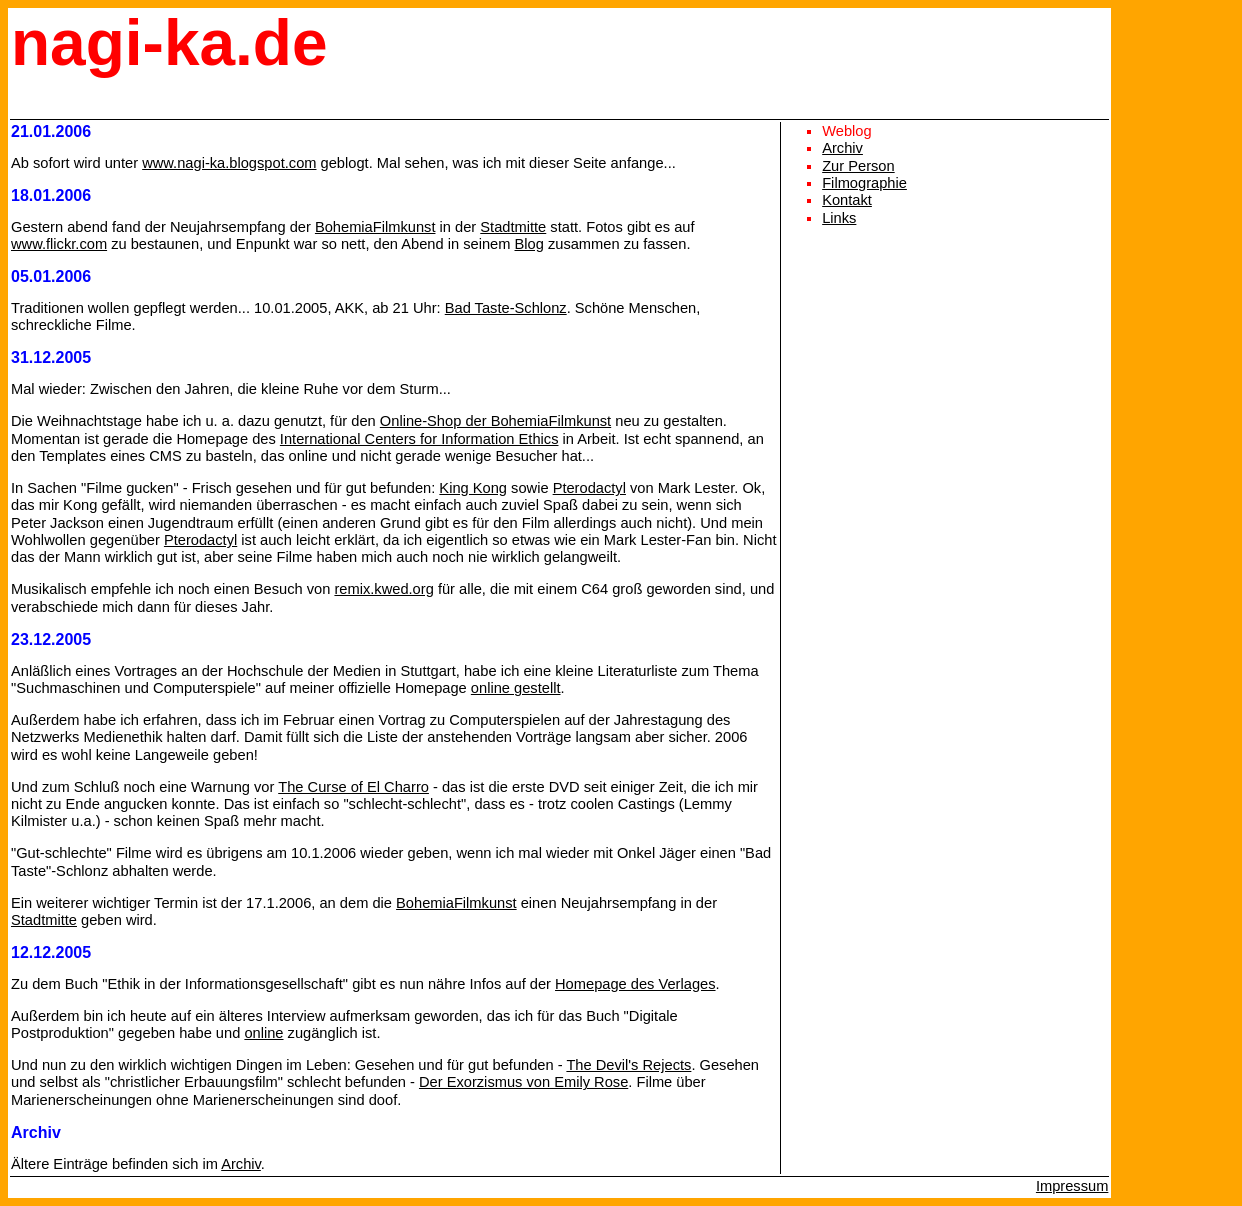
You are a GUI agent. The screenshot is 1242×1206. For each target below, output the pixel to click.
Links (839, 218)
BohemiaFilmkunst (375, 227)
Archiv (241, 1164)
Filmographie (864, 183)
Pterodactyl (589, 488)
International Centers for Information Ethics (419, 439)
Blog (529, 244)
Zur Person (858, 166)
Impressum (1072, 1186)
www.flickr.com (59, 244)
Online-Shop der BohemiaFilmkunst (495, 421)
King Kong (473, 488)
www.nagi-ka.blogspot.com (229, 163)
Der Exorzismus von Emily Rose (523, 1082)
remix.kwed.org (383, 589)
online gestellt (516, 688)
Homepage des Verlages (635, 984)
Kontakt (847, 200)
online (263, 1033)
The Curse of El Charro (353, 787)
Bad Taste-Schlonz (506, 308)
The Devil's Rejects (628, 1065)
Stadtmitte (513, 227)
